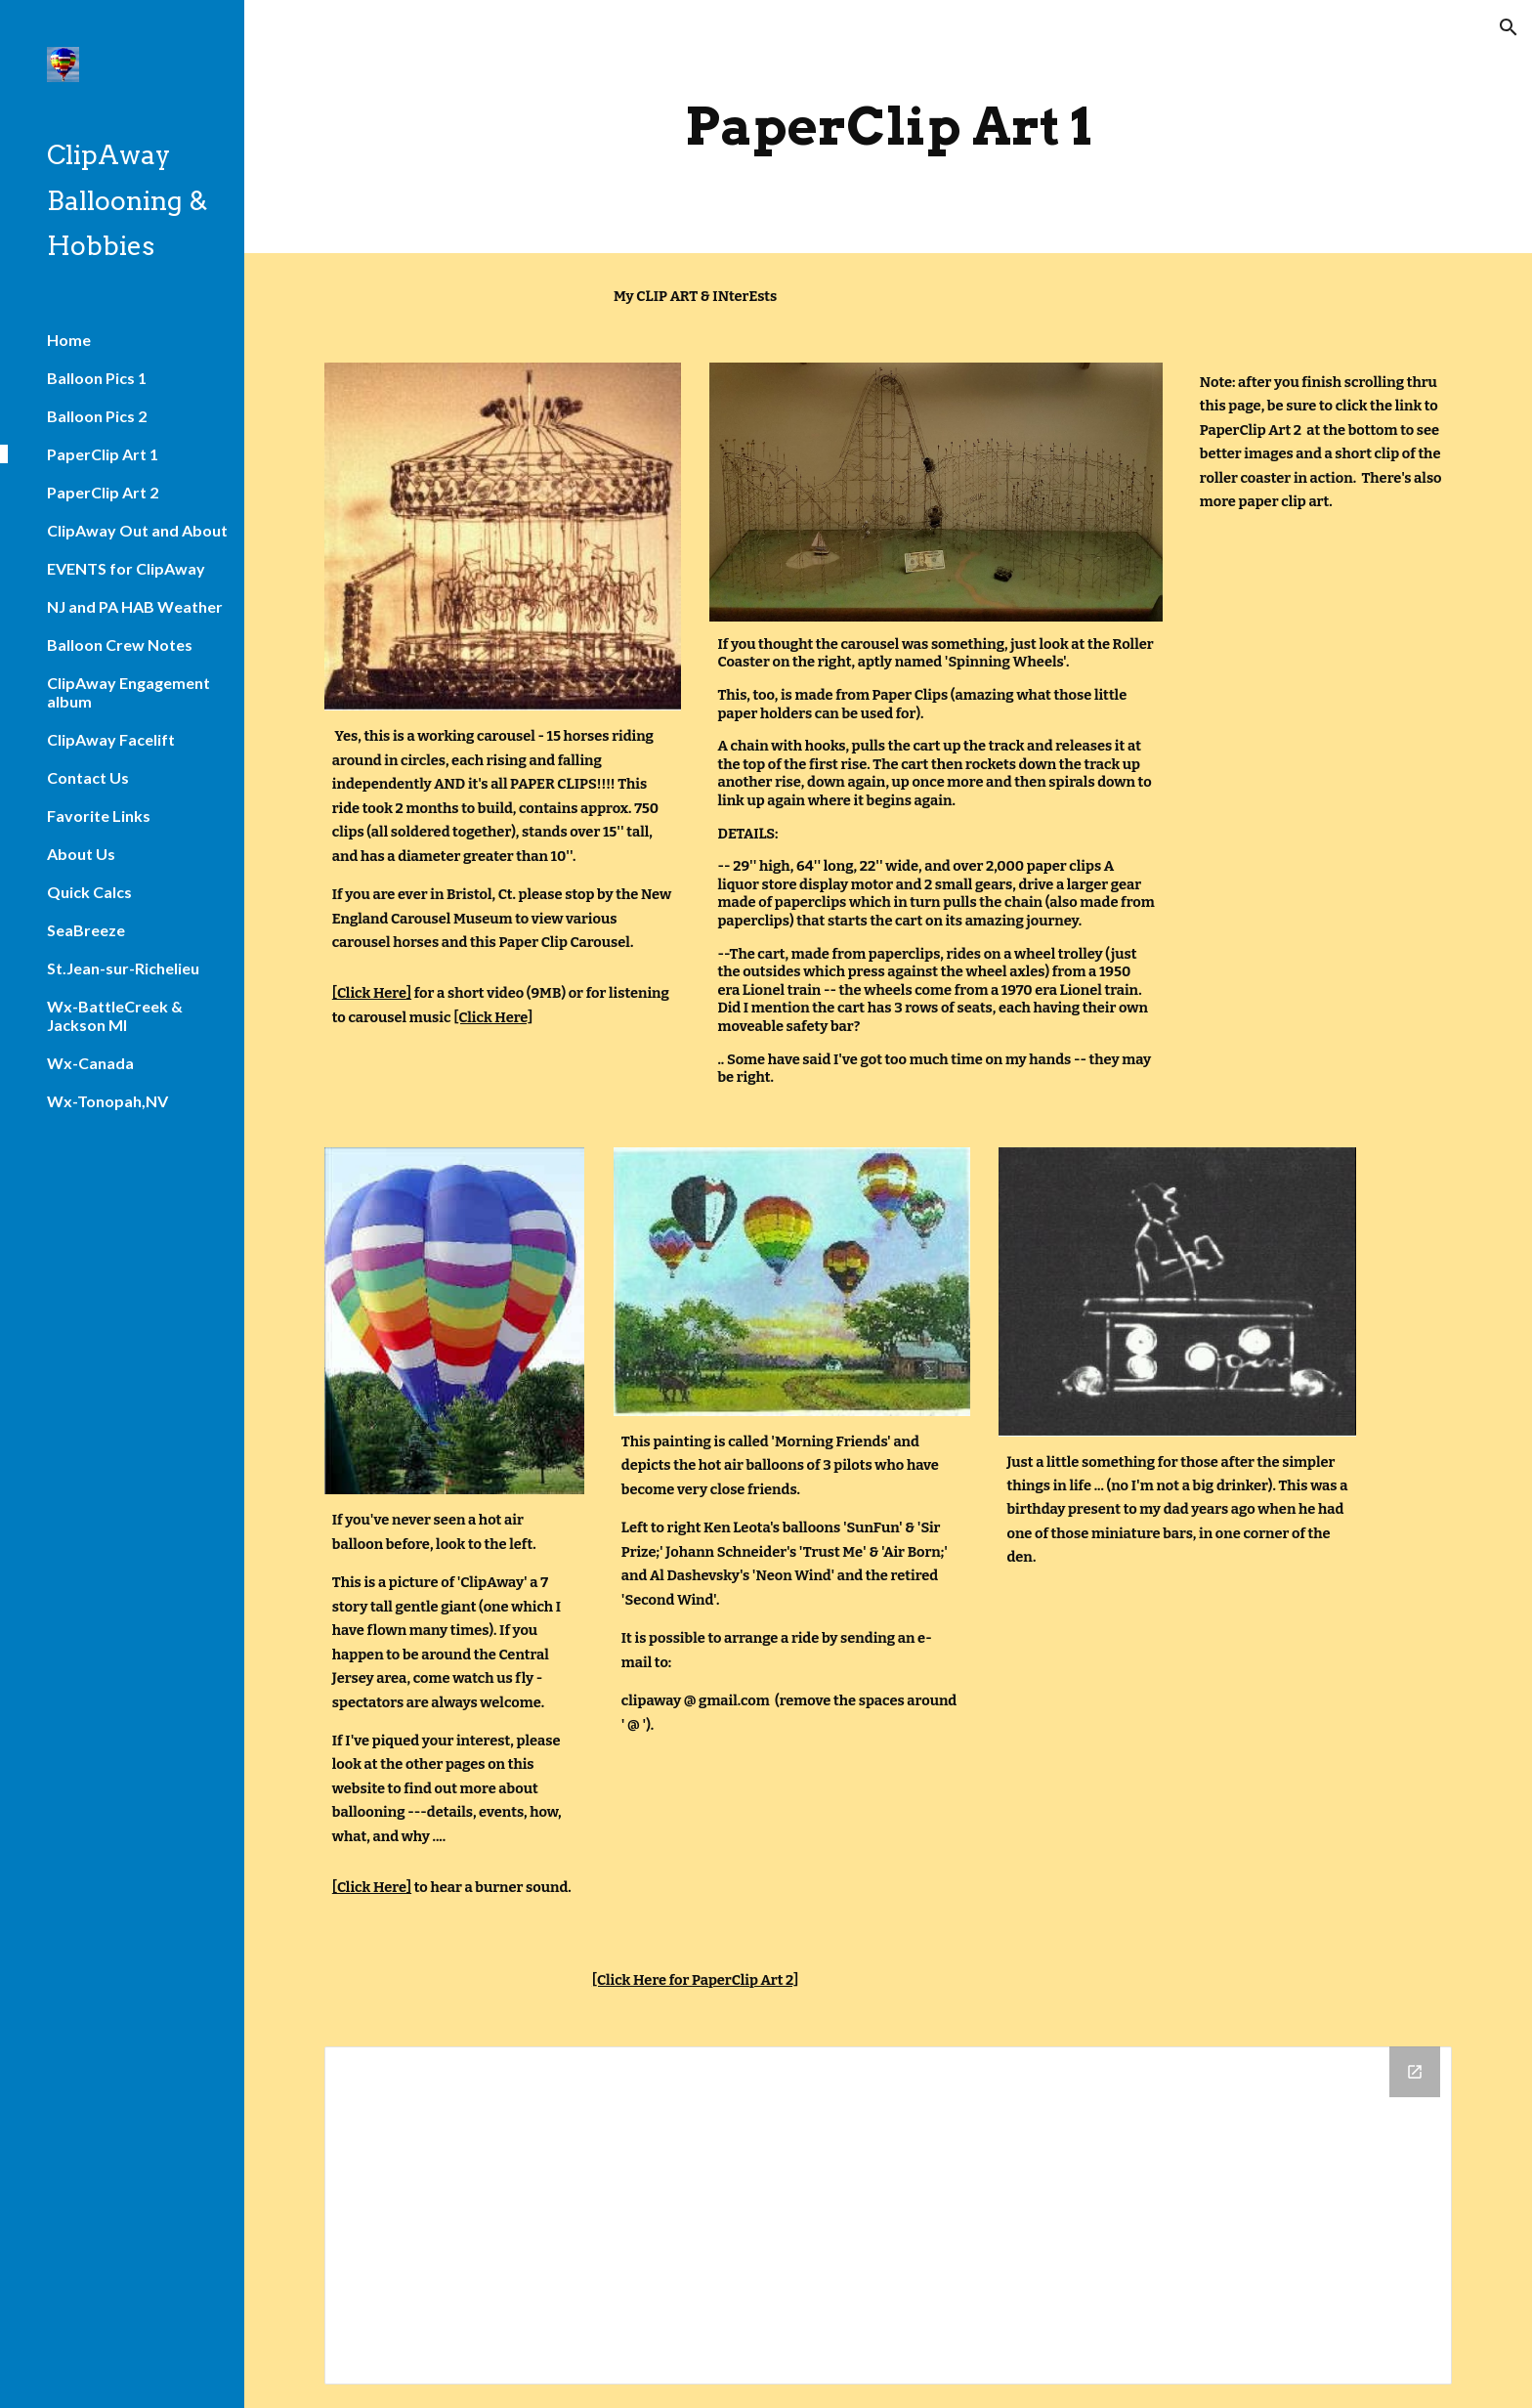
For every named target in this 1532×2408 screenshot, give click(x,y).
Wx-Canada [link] (90, 1063)
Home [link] (69, 339)
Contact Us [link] (88, 777)
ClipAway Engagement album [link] (128, 691)
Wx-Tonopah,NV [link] (107, 1101)
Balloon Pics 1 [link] (97, 377)
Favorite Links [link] (98, 815)
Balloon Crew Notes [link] (119, 644)
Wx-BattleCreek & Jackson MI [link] (115, 1015)
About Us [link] (81, 853)
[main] (888, 126)
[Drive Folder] (888, 2215)
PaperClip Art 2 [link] (102, 492)
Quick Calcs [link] (89, 891)
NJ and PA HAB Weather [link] (135, 606)
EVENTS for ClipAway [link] (126, 568)
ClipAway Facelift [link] (111, 739)
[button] (1508, 27)
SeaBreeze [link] (86, 930)
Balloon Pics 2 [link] (97, 416)
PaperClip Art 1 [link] (102, 454)
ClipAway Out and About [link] (137, 530)
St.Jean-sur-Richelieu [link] (123, 968)
